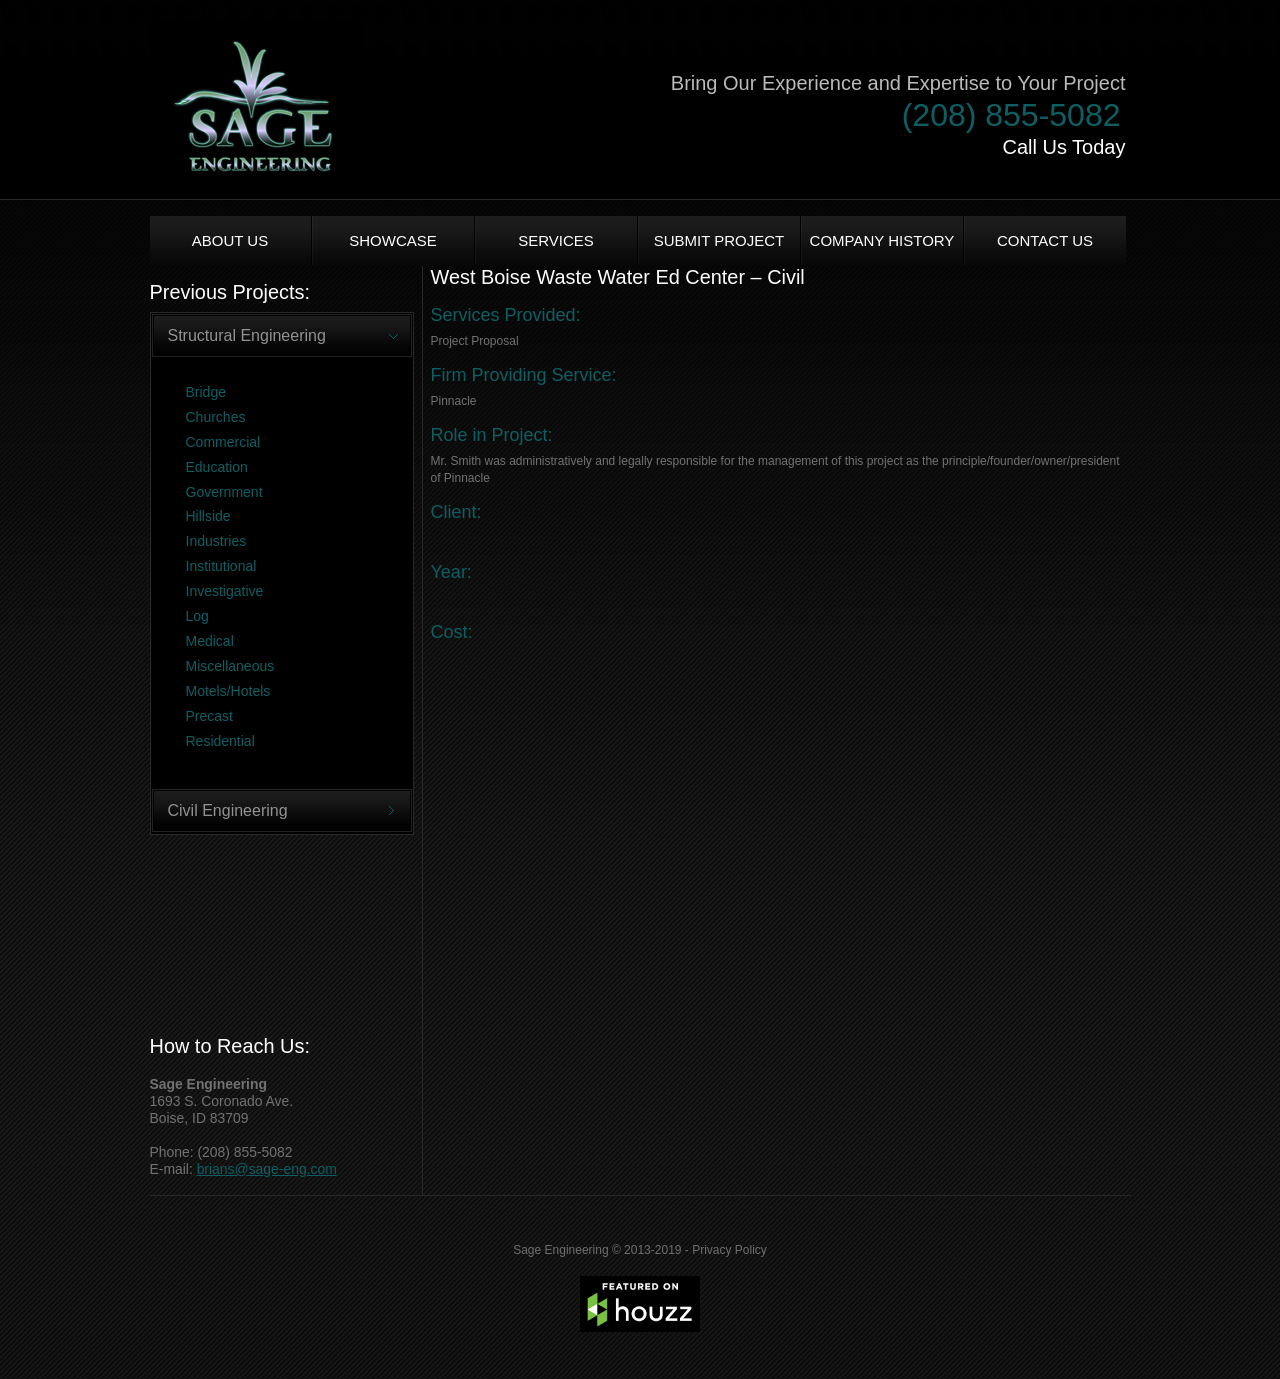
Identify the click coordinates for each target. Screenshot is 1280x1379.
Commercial (223, 442)
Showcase (393, 240)
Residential (220, 741)
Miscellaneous (230, 666)
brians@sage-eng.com (267, 1169)
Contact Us (1045, 240)
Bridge (206, 392)
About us (230, 240)
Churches (216, 417)
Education (217, 467)
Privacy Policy (729, 1250)
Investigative (225, 591)
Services (556, 240)
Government (224, 492)
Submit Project (719, 240)
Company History (882, 240)
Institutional (221, 566)
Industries (216, 541)
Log (197, 616)
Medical (210, 641)
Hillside (208, 516)
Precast (209, 716)
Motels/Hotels (228, 691)
